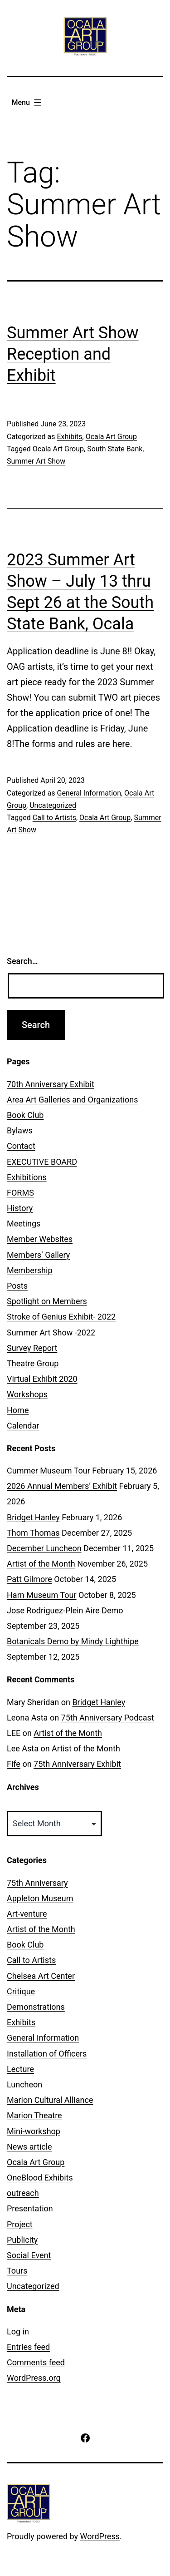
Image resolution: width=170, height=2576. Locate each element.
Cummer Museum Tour (48, 1470)
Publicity (22, 2240)
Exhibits (69, 436)
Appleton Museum (40, 1898)
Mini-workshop (33, 2131)
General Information (89, 793)
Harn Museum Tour (42, 1595)
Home (18, 1410)
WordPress (100, 2536)
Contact (21, 1146)
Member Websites (40, 1239)
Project (20, 2224)
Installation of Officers (47, 2053)
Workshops (27, 1394)
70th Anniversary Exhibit (50, 1084)
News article (29, 2146)
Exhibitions (27, 1177)
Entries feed (28, 2347)
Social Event (29, 2255)
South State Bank (114, 449)
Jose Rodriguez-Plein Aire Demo (65, 1610)
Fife (13, 1764)
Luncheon (24, 2084)
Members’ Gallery (38, 1255)
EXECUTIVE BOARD (42, 1162)
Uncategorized (52, 805)
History (20, 1208)
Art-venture (27, 1913)
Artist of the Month (41, 1563)
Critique (21, 1991)
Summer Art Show (36, 461)
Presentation (30, 2208)
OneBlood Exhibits (40, 2177)
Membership (30, 1270)
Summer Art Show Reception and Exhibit (73, 354)
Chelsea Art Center (41, 1976)
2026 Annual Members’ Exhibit (62, 1486)
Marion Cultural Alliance (50, 2100)
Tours (17, 2270)
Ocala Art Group (111, 436)
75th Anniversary (37, 1883)
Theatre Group (32, 1363)
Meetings (23, 1223)
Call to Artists (54, 817)
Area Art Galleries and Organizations (72, 1099)
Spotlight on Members (47, 1301)
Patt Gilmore (29, 1579)
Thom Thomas (33, 1533)
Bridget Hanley (33, 1517)
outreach (23, 2193)
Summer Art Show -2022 (51, 1332)
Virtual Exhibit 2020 (42, 1379)
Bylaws (20, 1130)
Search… (22, 961)
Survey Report (32, 1348)
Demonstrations (36, 2007)
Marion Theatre (34, 2115)
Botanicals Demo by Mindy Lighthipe (73, 1641)
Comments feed (36, 2362)
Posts (17, 1285)
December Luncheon (44, 1548)
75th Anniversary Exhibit (77, 1764)
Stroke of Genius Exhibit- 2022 (61, 1316)
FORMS (20, 1192)
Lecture (20, 2069)
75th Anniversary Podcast (107, 1717)
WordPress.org (34, 2378)
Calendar (23, 1425)
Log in (18, 2331)
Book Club (25, 1115)
